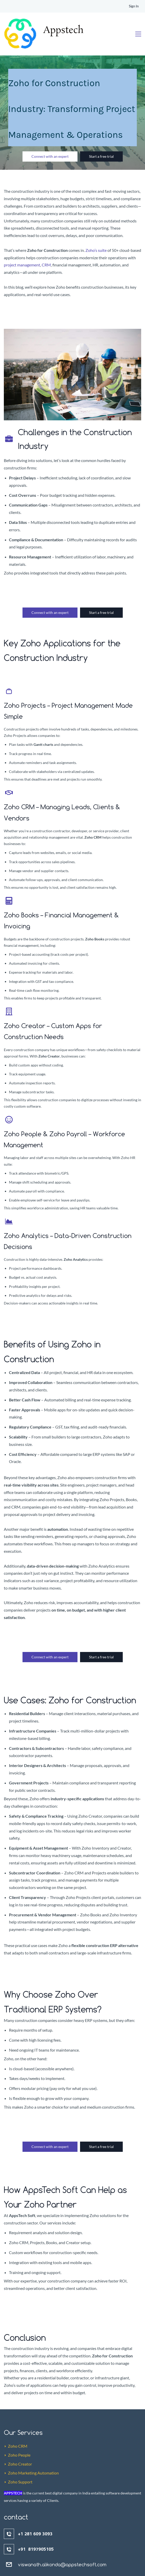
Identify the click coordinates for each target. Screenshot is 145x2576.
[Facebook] (9, 2559)
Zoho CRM (17, 2426)
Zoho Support (20, 2462)
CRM (46, 245)
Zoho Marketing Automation (33, 2453)
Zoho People (19, 2435)
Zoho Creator (20, 2444)
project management (22, 245)
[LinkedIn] (19, 2559)
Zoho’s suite (96, 231)
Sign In (134, 6)
